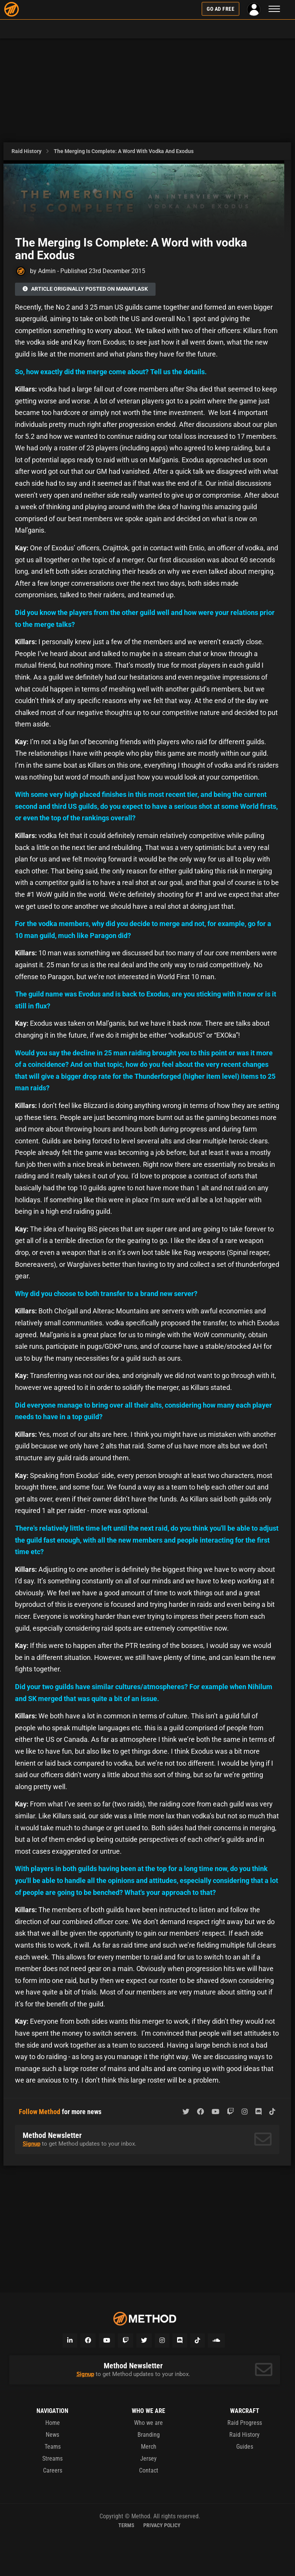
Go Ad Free (220, 9)
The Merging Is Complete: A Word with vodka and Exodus (124, 151)
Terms (126, 2525)
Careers (52, 2470)
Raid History (26, 151)
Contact (148, 2470)
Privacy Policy (162, 2525)
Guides (244, 2446)
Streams (52, 2458)
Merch (148, 2446)
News (52, 2434)
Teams (53, 2446)
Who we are (148, 2422)
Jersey (148, 2458)
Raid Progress (244, 2422)
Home (52, 2422)
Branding (149, 2434)
